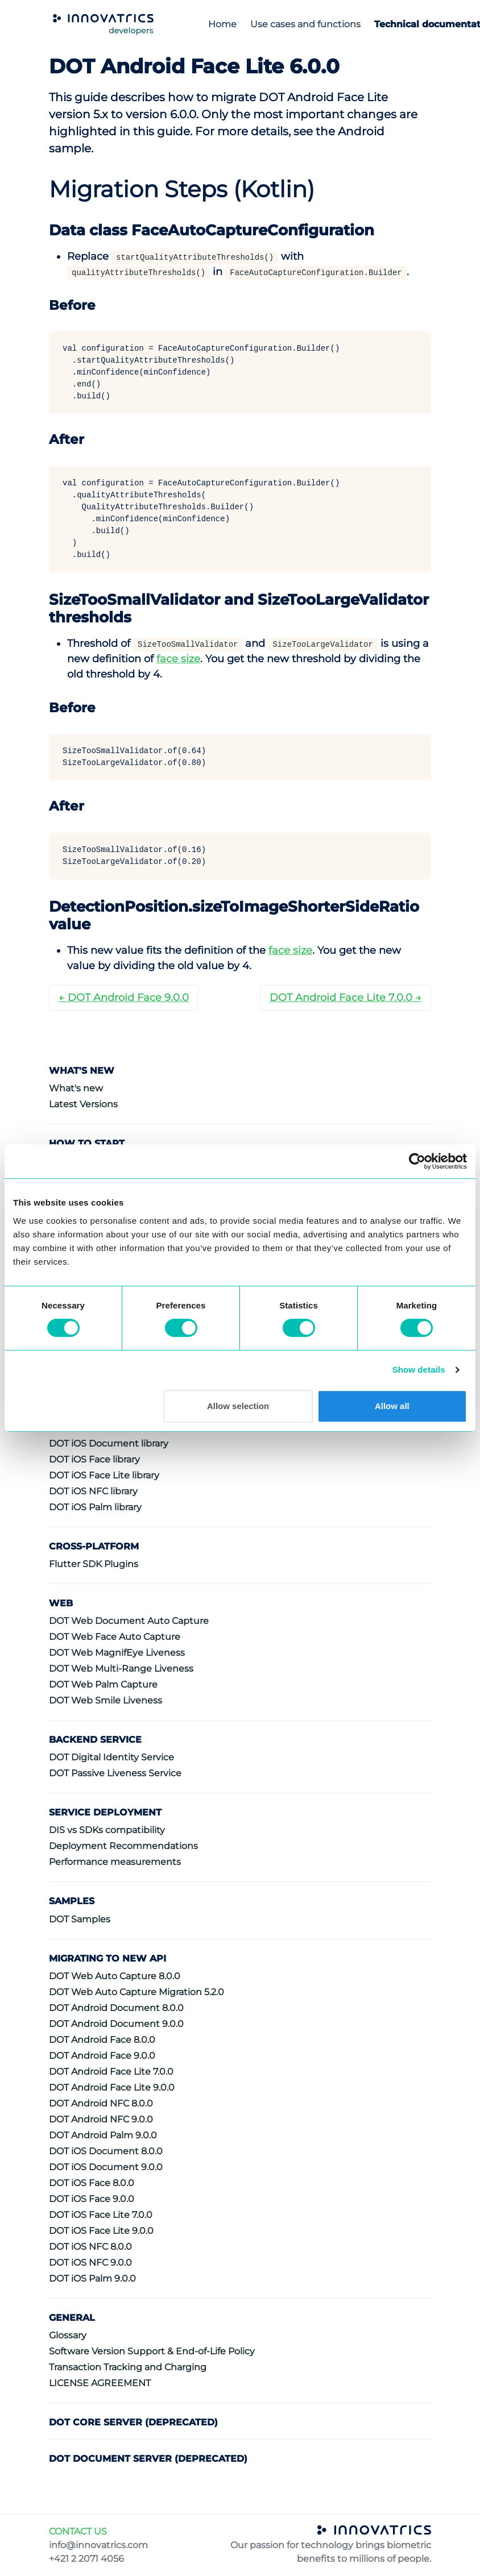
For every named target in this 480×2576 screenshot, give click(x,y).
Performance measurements (115, 1861)
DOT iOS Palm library (95, 1507)
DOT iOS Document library (108, 1443)
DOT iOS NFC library (93, 1491)
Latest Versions (83, 1104)
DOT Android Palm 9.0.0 (103, 2135)
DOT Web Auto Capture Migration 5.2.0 (136, 1992)
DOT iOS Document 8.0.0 (106, 2151)
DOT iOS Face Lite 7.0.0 (100, 2214)
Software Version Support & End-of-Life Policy (152, 2351)
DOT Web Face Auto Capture (114, 1636)
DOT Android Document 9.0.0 (116, 2023)
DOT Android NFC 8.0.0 (101, 2103)
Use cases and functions (305, 24)
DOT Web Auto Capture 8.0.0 (114, 1976)
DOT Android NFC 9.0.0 (101, 2119)
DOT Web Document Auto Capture (129, 1620)
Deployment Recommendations (123, 1845)
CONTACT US (78, 2531)
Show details (418, 1369)
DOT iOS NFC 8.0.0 (90, 2246)
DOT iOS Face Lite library (104, 1475)
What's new (76, 1088)
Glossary (67, 2335)
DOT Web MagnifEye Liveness (117, 1652)
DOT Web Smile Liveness (105, 1700)
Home (222, 24)
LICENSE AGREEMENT (100, 2383)
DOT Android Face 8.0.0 (102, 2039)
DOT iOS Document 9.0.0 (106, 2167)
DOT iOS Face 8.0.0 (91, 2183)
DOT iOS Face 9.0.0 (91, 2198)
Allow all (392, 1406)
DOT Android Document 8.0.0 (116, 2007)
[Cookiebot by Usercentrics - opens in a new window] (417, 1161)
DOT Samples (79, 1919)
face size (178, 659)
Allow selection (238, 1406)
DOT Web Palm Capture (103, 1684)
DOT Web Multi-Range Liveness (121, 1668)
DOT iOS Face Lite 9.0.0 (101, 2230)
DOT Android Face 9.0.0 (102, 2055)
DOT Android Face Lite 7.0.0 (111, 2071)
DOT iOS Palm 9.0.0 (92, 2278)
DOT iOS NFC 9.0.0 (90, 2262)
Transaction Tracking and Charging (127, 2367)
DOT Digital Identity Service (111, 1757)
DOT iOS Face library (94, 1459)
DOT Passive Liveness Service (115, 1773)
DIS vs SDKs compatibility (107, 1830)
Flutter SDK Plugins (93, 1564)
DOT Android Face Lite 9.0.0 (112, 2087)
